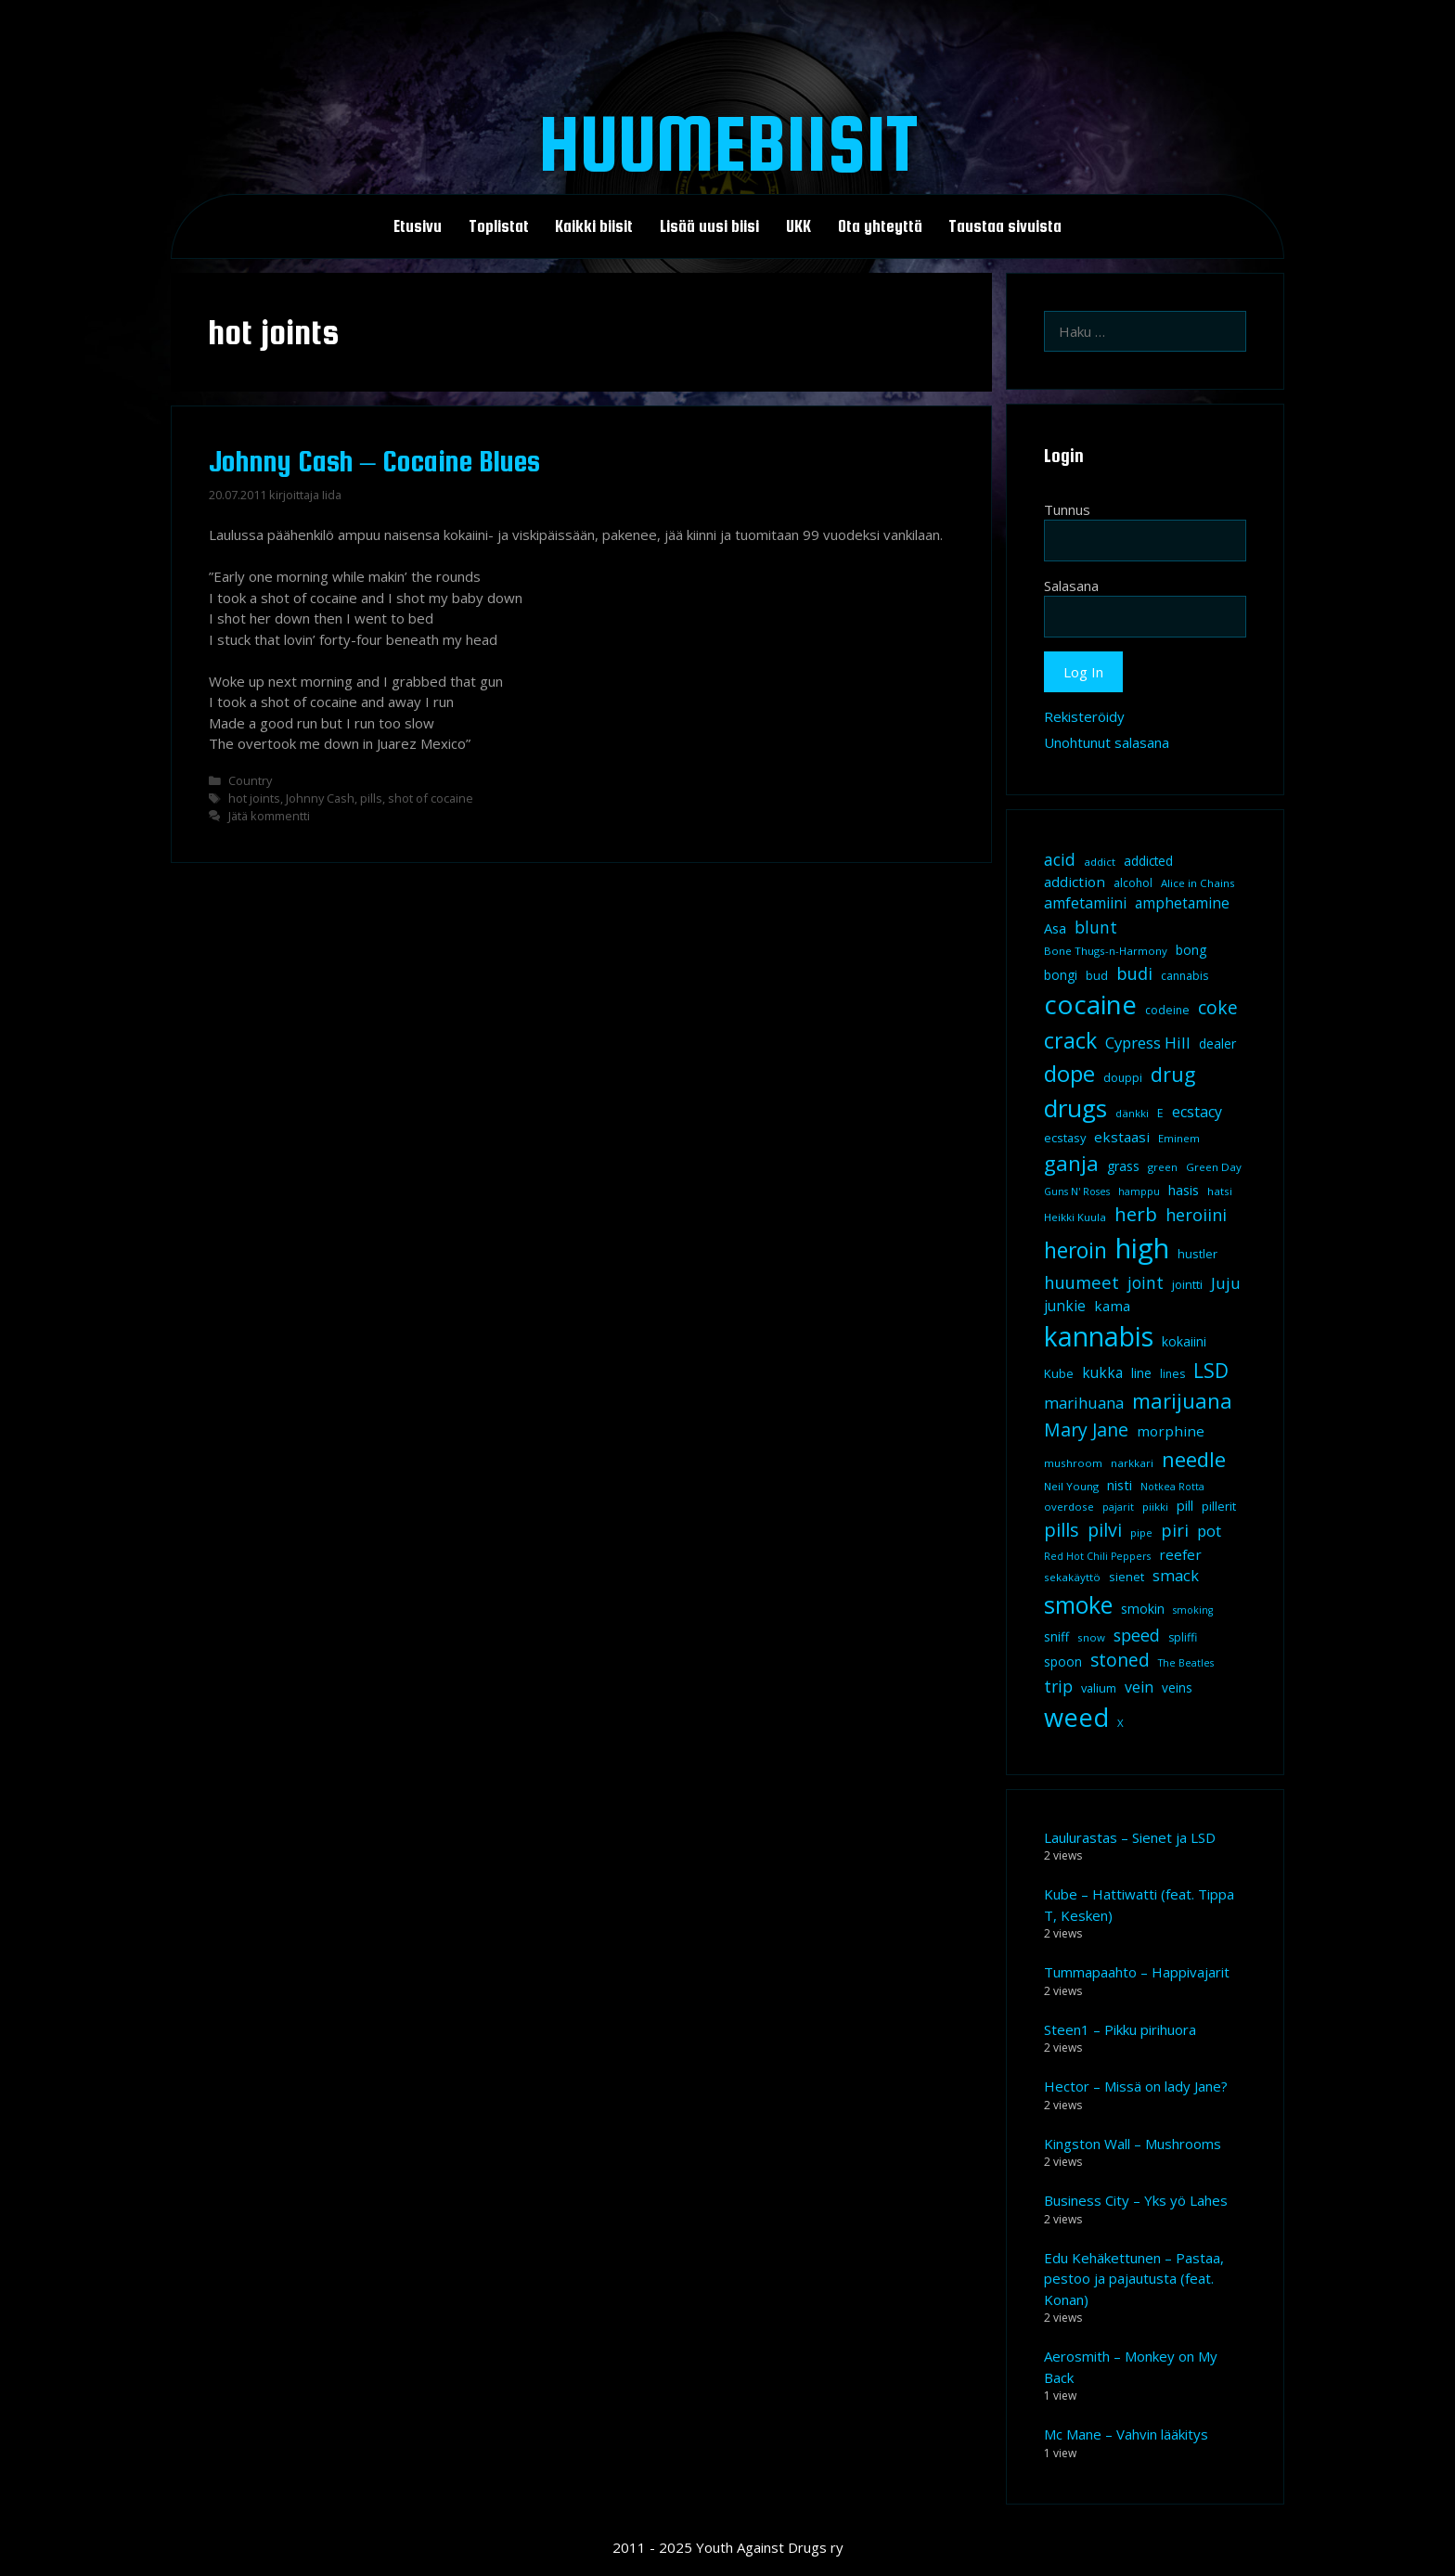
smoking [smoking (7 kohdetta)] (1193, 1610)
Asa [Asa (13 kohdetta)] (1055, 928)
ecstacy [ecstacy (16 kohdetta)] (1197, 1111)
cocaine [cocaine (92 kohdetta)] (1090, 1004)
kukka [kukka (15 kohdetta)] (1102, 1372)
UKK (798, 226)
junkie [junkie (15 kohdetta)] (1065, 1305)
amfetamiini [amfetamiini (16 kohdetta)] (1085, 903)
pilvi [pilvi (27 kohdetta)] (1105, 1529)
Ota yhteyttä (880, 226)
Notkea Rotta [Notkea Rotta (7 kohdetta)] (1172, 1486)
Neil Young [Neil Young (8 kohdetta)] (1071, 1486)
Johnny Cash (320, 798)
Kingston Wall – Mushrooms (1132, 2143)
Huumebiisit (728, 142)
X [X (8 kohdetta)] (1120, 1723)
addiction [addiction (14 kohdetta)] (1074, 881)
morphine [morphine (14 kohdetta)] (1170, 1431)
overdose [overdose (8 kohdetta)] (1069, 1506)
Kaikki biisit (594, 226)
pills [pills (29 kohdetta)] (1061, 1529)
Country (250, 780)
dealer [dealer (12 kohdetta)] (1217, 1043)
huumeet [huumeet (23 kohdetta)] (1081, 1282)
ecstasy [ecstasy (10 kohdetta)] (1065, 1137)
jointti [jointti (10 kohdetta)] (1187, 1284)
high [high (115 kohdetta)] (1142, 1248)
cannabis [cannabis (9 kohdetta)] (1184, 976)
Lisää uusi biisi (709, 226)
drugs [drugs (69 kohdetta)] (1075, 1108)
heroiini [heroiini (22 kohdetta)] (1196, 1215)
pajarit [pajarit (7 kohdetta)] (1118, 1507)
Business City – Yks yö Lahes (1136, 2200)
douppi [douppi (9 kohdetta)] (1122, 1078)
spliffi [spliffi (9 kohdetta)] (1182, 1637)
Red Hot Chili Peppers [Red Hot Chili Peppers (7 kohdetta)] (1097, 1556)
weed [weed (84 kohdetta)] (1076, 1717)
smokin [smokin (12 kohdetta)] (1143, 1608)
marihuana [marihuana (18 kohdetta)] (1084, 1402)
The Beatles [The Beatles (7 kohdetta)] (1186, 1662)
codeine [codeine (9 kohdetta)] (1167, 1010)
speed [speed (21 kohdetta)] (1137, 1635)
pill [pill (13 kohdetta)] (1185, 1505)
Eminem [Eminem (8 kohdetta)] (1179, 1138)
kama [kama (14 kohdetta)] (1112, 1305)
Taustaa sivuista (1005, 226)
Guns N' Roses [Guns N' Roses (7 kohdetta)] (1077, 1191)
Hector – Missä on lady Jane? (1136, 2086)
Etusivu (417, 226)
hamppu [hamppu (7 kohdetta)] (1139, 1191)
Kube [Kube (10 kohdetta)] (1059, 1373)
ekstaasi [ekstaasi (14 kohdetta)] (1122, 1136)
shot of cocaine (430, 798)
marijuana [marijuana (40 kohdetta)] (1182, 1400)
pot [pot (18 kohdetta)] (1209, 1530)
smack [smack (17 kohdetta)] (1175, 1575)
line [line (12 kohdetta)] (1141, 1373)
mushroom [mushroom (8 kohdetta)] (1073, 1463)
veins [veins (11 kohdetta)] (1177, 1688)
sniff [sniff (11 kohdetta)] (1056, 1637)
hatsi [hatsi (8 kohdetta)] (1219, 1191)
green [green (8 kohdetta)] (1163, 1167)
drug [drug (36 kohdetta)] (1173, 1074)
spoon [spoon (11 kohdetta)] (1063, 1662)
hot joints (254, 798)
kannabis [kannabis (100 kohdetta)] (1098, 1336)
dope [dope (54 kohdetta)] (1069, 1073)
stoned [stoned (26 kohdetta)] (1120, 1659)
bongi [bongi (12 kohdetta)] (1060, 975)
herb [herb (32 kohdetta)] (1135, 1214)
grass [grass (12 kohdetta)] (1123, 1166)
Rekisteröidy (1084, 716)
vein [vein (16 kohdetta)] (1139, 1687)
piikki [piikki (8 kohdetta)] (1155, 1506)
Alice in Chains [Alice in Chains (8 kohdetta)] (1198, 883)
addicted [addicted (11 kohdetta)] (1148, 861)
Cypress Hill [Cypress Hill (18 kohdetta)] (1148, 1042)
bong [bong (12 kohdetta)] (1191, 950)
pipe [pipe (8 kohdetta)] (1141, 1532)
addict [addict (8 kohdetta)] (1099, 862)
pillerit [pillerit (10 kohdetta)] (1219, 1506)
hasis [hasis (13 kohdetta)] (1183, 1189)
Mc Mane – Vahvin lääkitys (1126, 2434)
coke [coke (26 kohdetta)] (1218, 1007)
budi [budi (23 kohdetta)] (1134, 973)
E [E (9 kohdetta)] (1160, 1113)
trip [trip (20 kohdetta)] (1058, 1686)
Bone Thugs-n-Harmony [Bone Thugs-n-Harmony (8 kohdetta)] (1105, 951)
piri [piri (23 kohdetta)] (1175, 1529)
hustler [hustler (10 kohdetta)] (1197, 1253)
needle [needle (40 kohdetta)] (1194, 1459)
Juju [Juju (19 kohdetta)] (1226, 1283)
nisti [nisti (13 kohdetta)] (1119, 1484)
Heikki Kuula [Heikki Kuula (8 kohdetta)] (1075, 1217)
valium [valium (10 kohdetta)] (1098, 1688)
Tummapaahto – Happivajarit (1137, 1972)
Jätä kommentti (269, 815)
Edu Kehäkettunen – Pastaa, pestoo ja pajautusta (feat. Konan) (1134, 2278)
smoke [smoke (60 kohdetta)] (1078, 1604)
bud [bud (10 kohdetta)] (1097, 975)
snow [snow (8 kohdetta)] (1091, 1637)
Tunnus (1067, 509)
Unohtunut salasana (1106, 742)
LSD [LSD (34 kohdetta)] (1211, 1371)
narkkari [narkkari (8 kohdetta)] (1132, 1463)
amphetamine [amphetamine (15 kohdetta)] (1182, 903)
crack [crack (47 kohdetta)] (1070, 1040)
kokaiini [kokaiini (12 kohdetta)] (1184, 1341)
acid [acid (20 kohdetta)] (1059, 859)
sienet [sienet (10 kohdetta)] (1126, 1576)
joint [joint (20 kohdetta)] (1145, 1282)
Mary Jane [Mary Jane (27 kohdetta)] (1086, 1429)
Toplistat (499, 226)
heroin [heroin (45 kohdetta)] (1075, 1250)
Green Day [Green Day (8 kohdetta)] (1214, 1167)
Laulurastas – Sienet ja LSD (1130, 1837)
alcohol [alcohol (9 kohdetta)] (1133, 883)
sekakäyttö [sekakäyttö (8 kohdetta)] (1072, 1577)
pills (371, 798)
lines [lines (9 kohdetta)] (1172, 1374)
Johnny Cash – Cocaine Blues (374, 461)
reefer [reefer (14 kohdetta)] (1180, 1554)
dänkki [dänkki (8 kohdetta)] (1132, 1113)
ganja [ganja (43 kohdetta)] (1071, 1163)
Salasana (1071, 585)
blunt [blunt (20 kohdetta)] (1096, 927)
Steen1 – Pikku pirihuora (1120, 2029)
